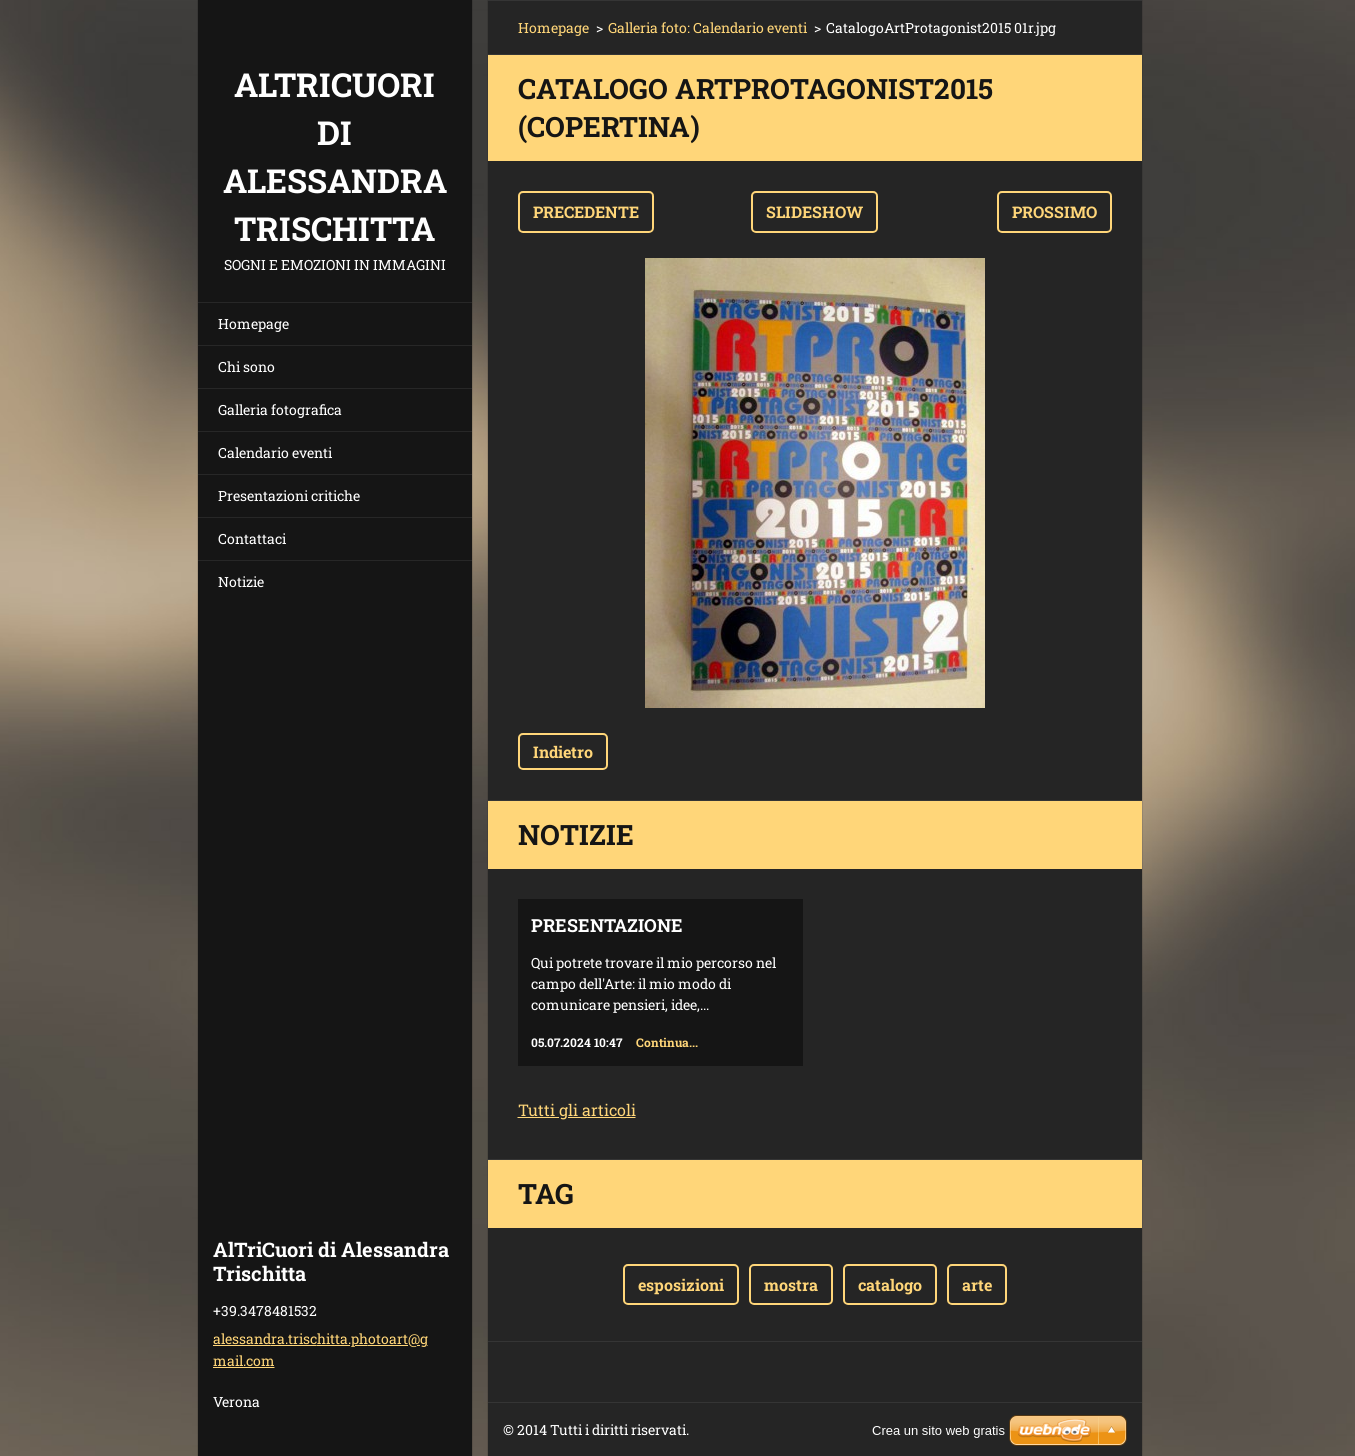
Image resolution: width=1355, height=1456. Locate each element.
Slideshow (814, 211)
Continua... (667, 1042)
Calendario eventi (275, 452)
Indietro (563, 751)
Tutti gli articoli (577, 1109)
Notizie (241, 581)
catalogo (890, 1284)
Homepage (253, 323)
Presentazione (607, 925)
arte (977, 1284)
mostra (791, 1284)
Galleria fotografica (280, 409)
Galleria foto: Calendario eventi (707, 27)
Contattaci (252, 538)
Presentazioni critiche (289, 495)
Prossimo (1054, 211)
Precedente (586, 211)
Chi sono (246, 366)
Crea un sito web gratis (938, 1430)
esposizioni (681, 1284)
